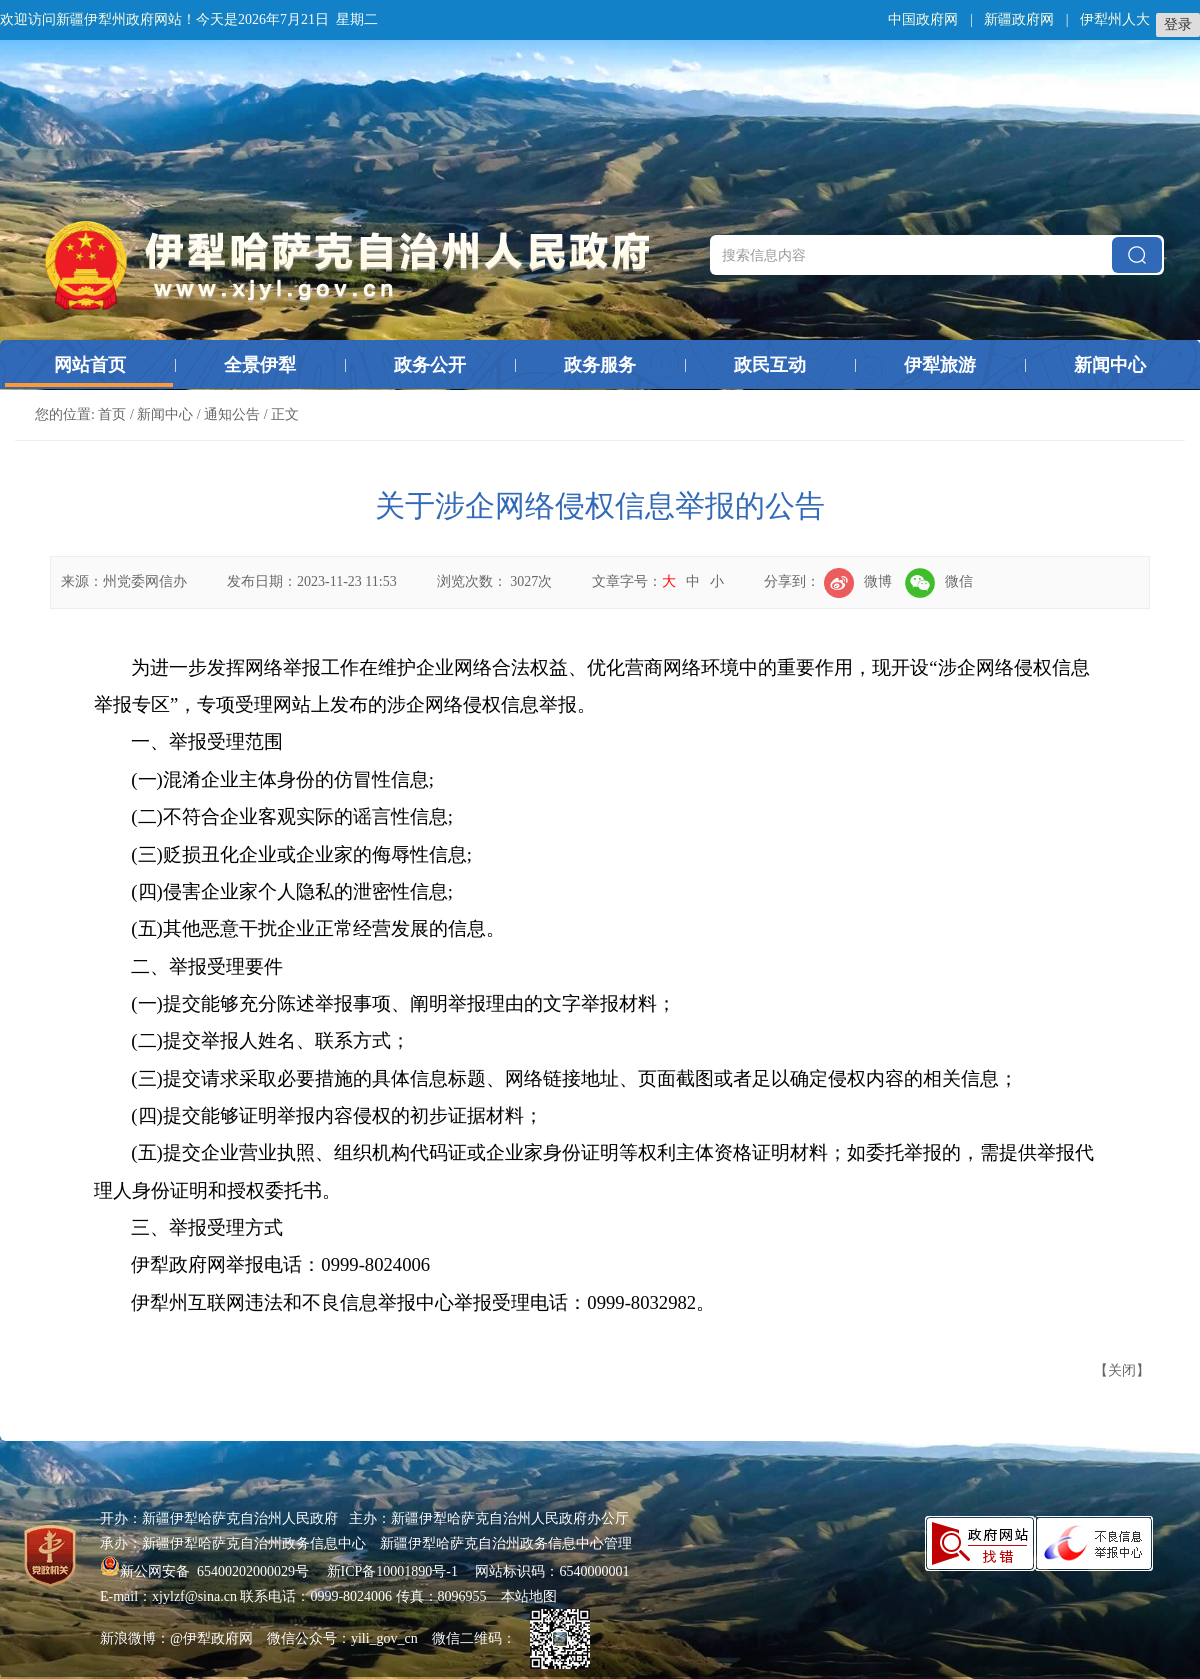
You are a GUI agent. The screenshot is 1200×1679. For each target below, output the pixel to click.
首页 (112, 414)
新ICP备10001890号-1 (392, 1571)
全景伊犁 (260, 365)
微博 (858, 581)
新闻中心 (1110, 365)
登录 (1178, 24)
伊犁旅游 (940, 365)
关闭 (1122, 1370)
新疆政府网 (1019, 19)
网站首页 (90, 365)
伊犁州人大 (1115, 19)
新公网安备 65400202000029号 (206, 1571)
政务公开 (430, 365)
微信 (939, 581)
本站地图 (529, 1596)
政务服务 (600, 365)
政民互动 (770, 365)
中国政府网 (923, 19)
